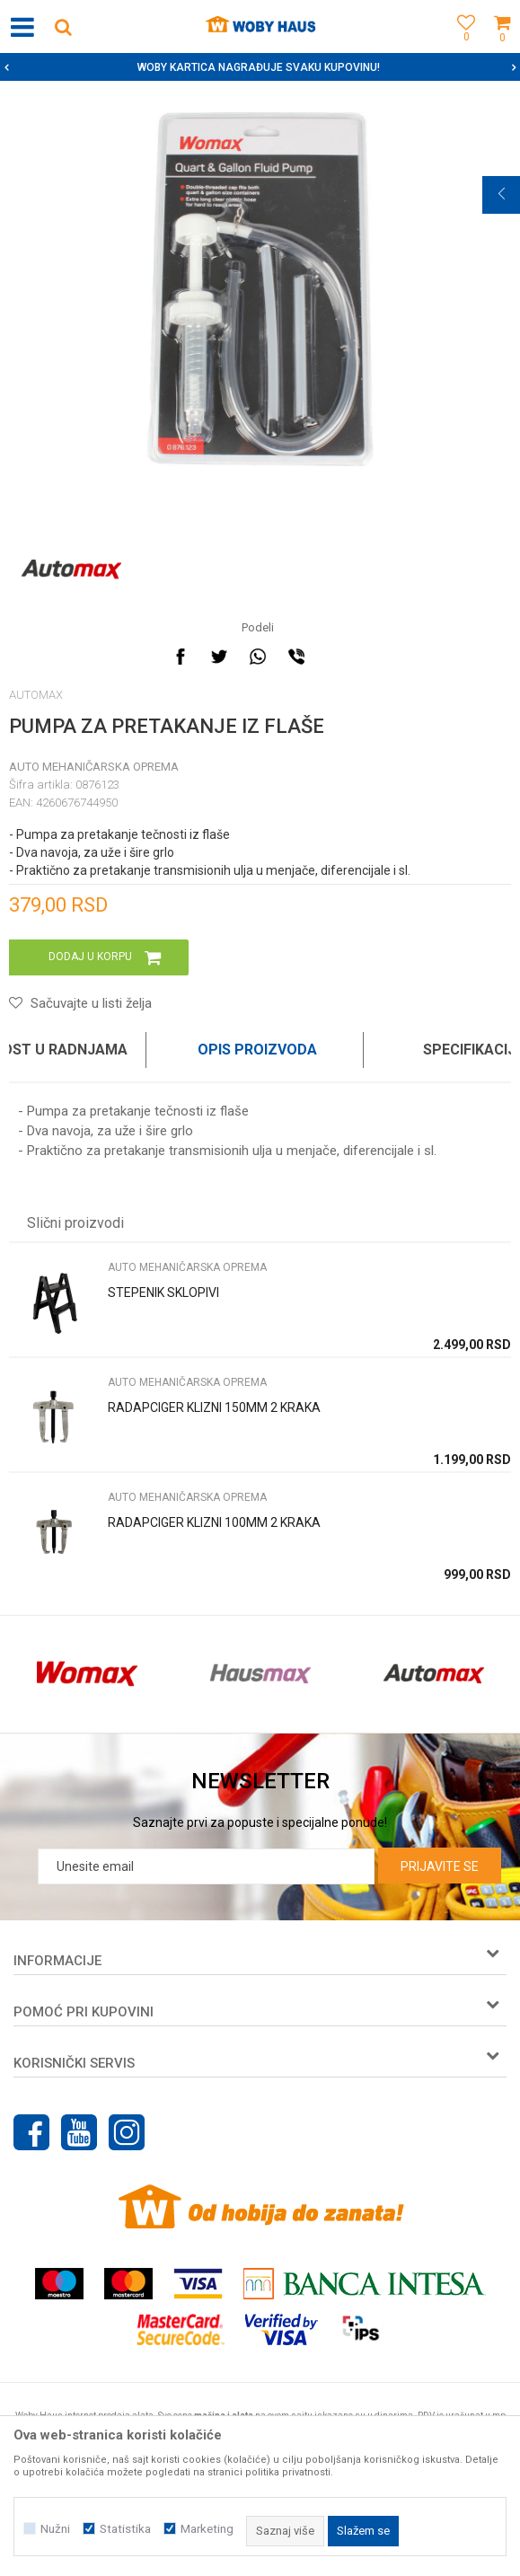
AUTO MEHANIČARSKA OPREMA (94, 766)
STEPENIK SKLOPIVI (163, 1292)
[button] (63, 26)
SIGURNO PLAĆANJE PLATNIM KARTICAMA (258, 67)
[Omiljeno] (461, 47)
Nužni (55, 2529)
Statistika (125, 2529)
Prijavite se (440, 1866)
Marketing (207, 2529)
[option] (260, 67)
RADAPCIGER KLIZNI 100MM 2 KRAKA (214, 1522)
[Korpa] (502, 47)
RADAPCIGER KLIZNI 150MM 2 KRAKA (214, 1407)
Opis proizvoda (257, 1049)
